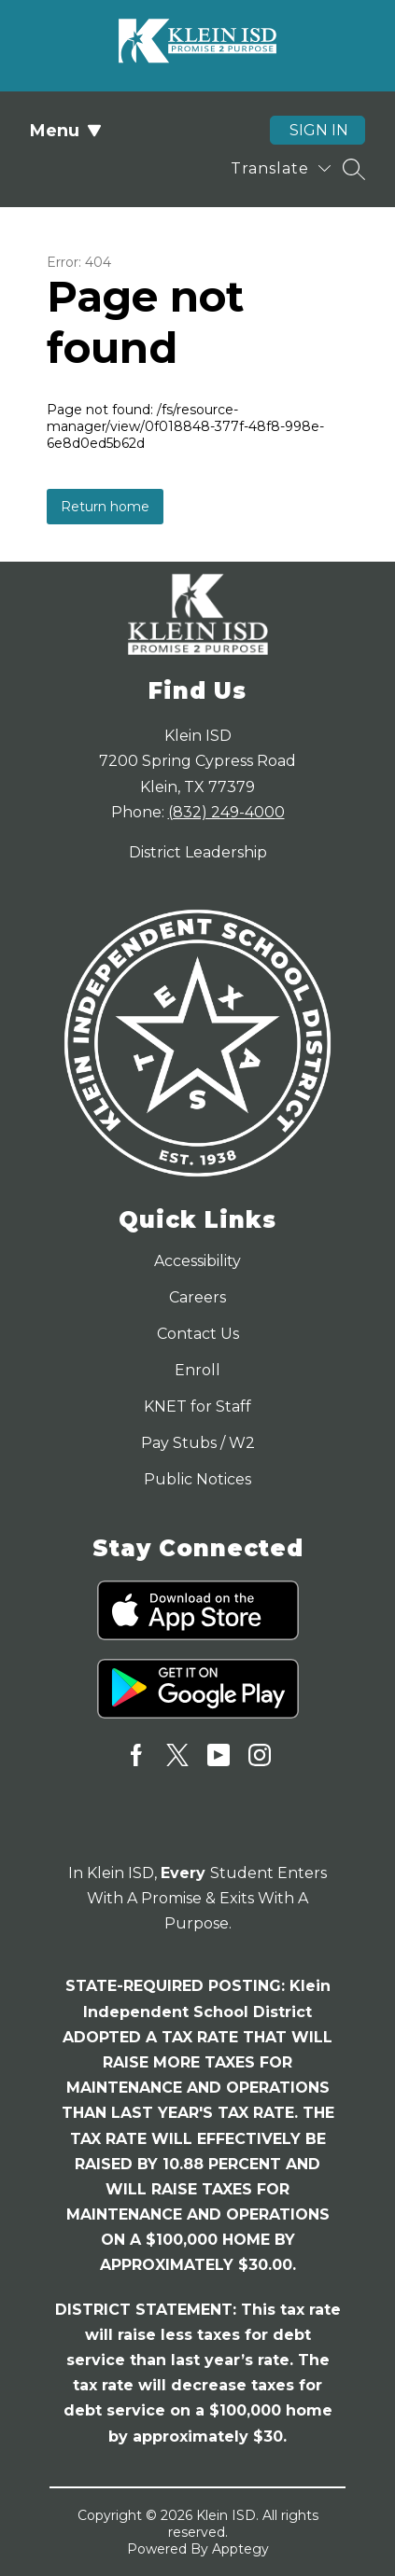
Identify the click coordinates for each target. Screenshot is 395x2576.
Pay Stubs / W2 (198, 1443)
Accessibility (197, 1261)
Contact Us (198, 1334)
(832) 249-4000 (226, 812)
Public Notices (197, 1479)
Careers (197, 1297)
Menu (66, 130)
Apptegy (240, 2549)
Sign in (318, 130)
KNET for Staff (197, 1406)
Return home (105, 506)
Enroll (197, 1370)
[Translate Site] (280, 168)
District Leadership (198, 852)
